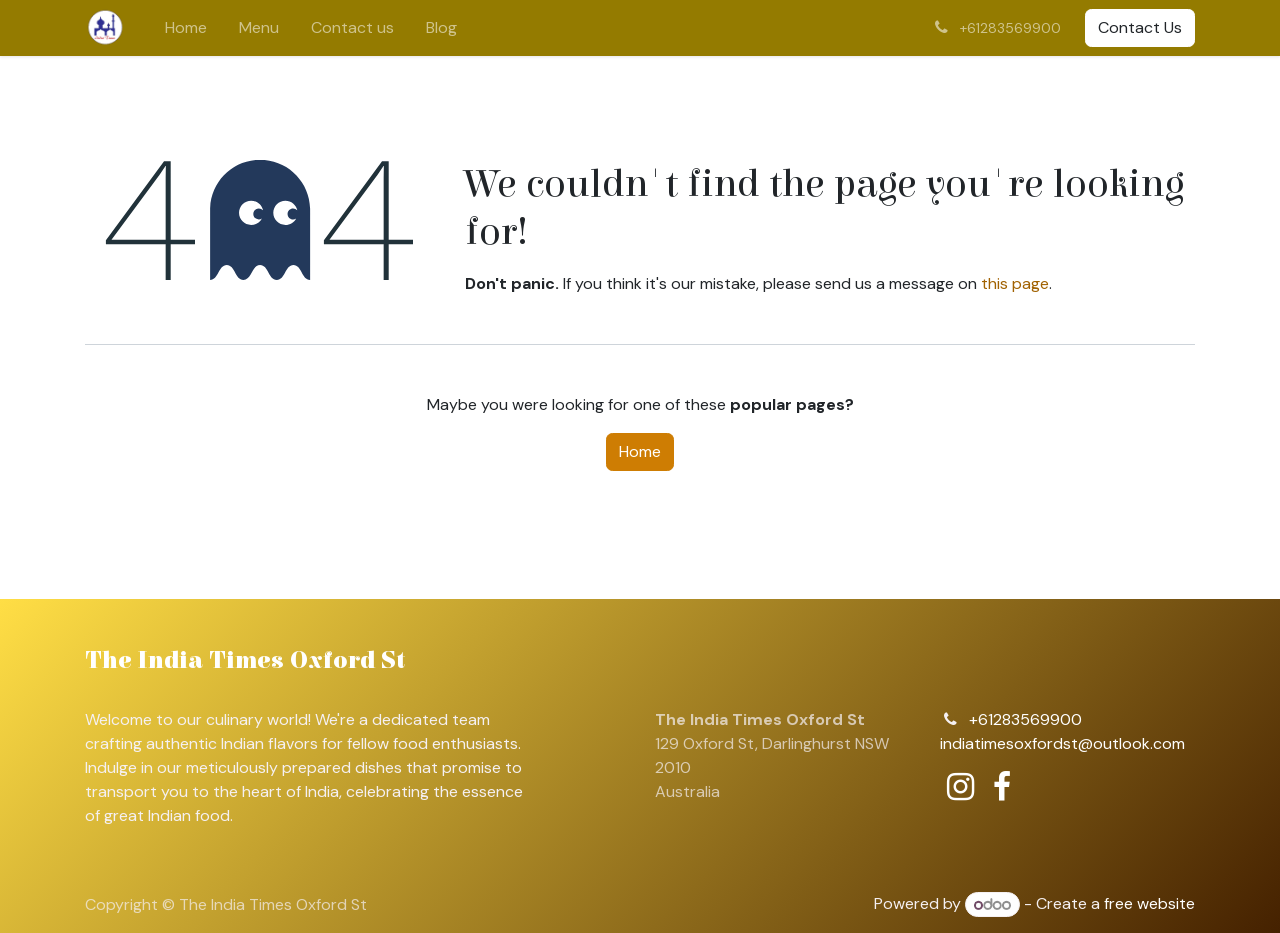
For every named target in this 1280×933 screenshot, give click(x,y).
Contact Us (1140, 27)
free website (1149, 904)
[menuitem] (186, 28)
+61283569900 (1025, 719)
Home (640, 451)
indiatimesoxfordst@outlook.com (1062, 743)
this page (1015, 283)
